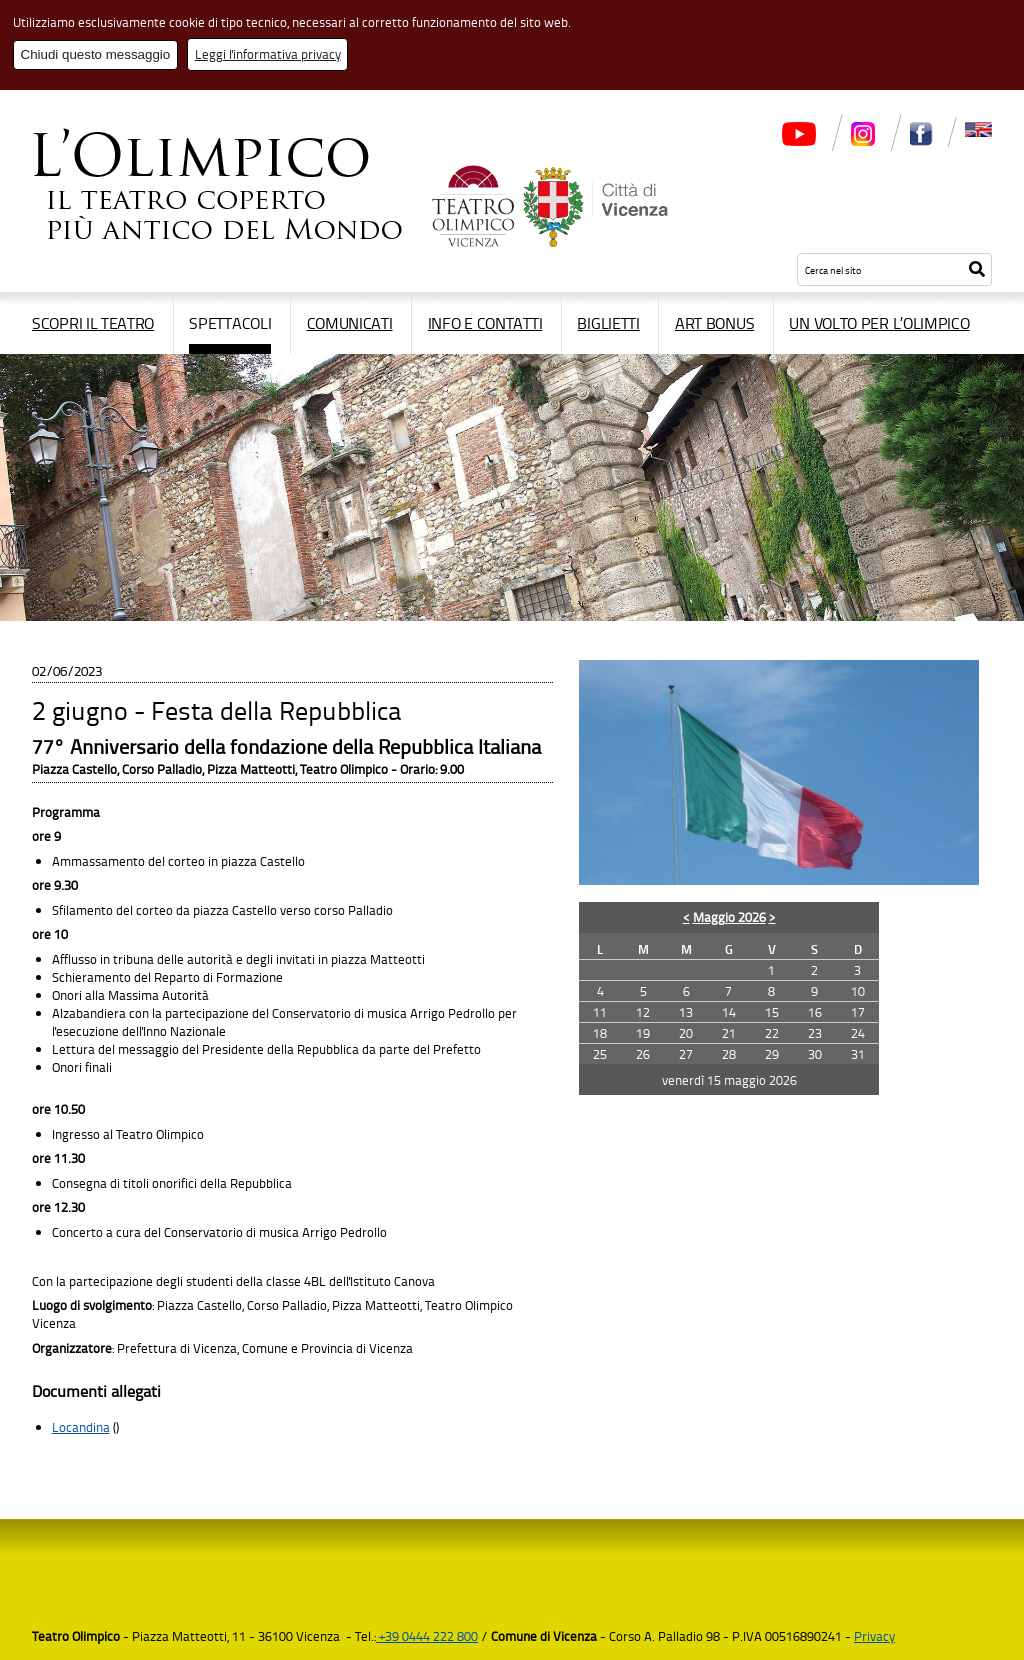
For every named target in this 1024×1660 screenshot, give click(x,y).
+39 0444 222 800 (427, 1636)
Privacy (874, 1636)
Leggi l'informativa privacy (268, 54)
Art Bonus (714, 323)
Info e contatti (485, 323)
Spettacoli (230, 323)
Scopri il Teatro (93, 323)
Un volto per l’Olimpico (879, 323)
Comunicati (350, 323)
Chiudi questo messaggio (96, 54)
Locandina (81, 1427)
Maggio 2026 (729, 917)
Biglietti (608, 323)
